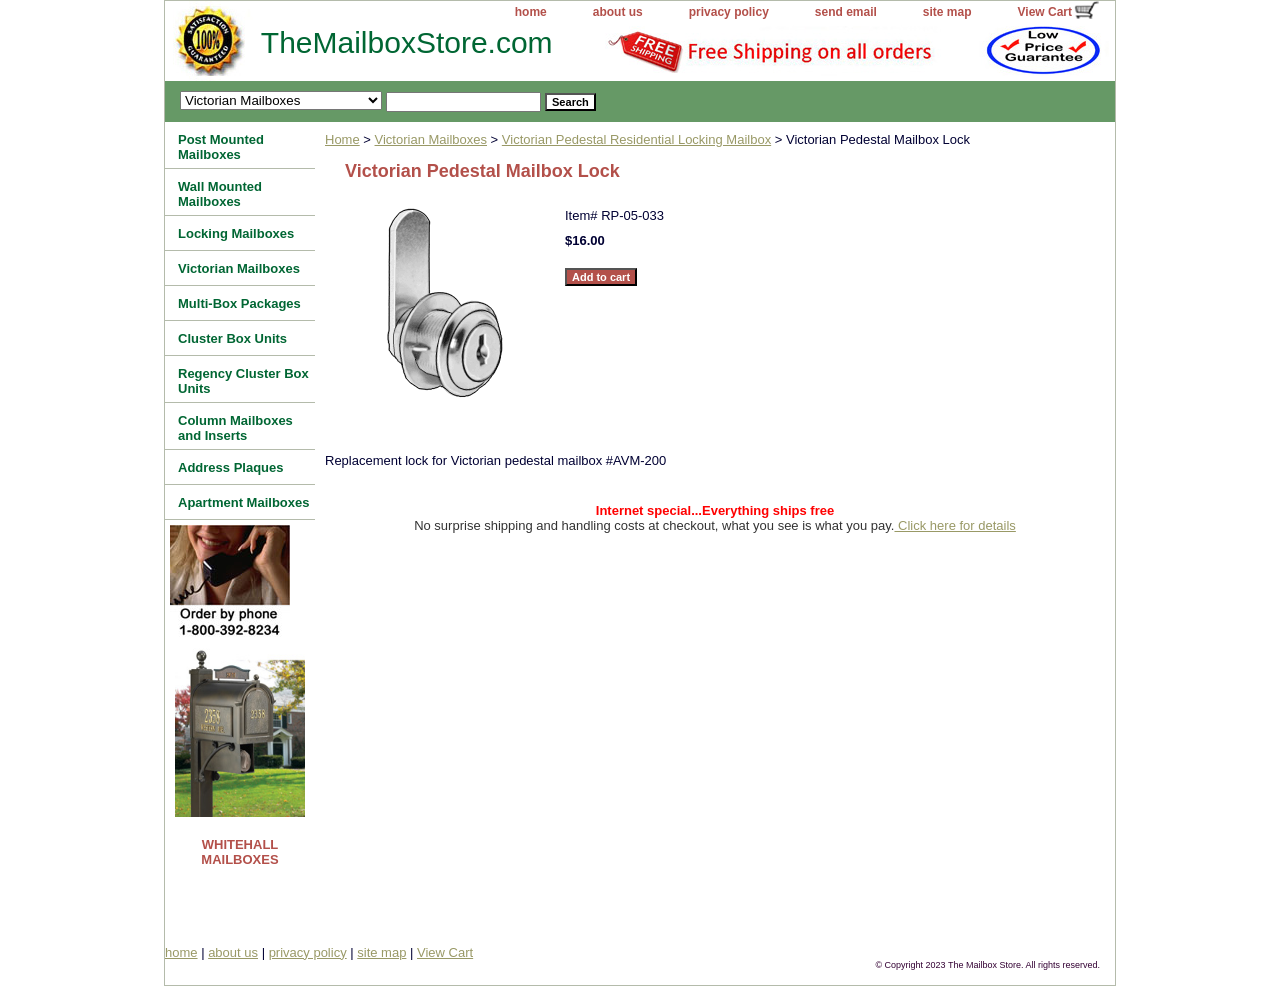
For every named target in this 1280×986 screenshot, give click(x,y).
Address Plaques (231, 467)
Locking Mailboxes (236, 233)
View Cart (1045, 12)
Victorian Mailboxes (431, 139)
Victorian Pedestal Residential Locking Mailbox (636, 139)
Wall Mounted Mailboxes (220, 194)
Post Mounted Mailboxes (221, 147)
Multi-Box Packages (239, 303)
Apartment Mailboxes (243, 502)
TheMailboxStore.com (365, 42)
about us (618, 12)
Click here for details (954, 525)
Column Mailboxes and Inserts (235, 428)
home (531, 12)
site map (947, 12)
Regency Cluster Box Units (243, 381)
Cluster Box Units (232, 338)
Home (342, 139)
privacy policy (729, 12)
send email (846, 12)
